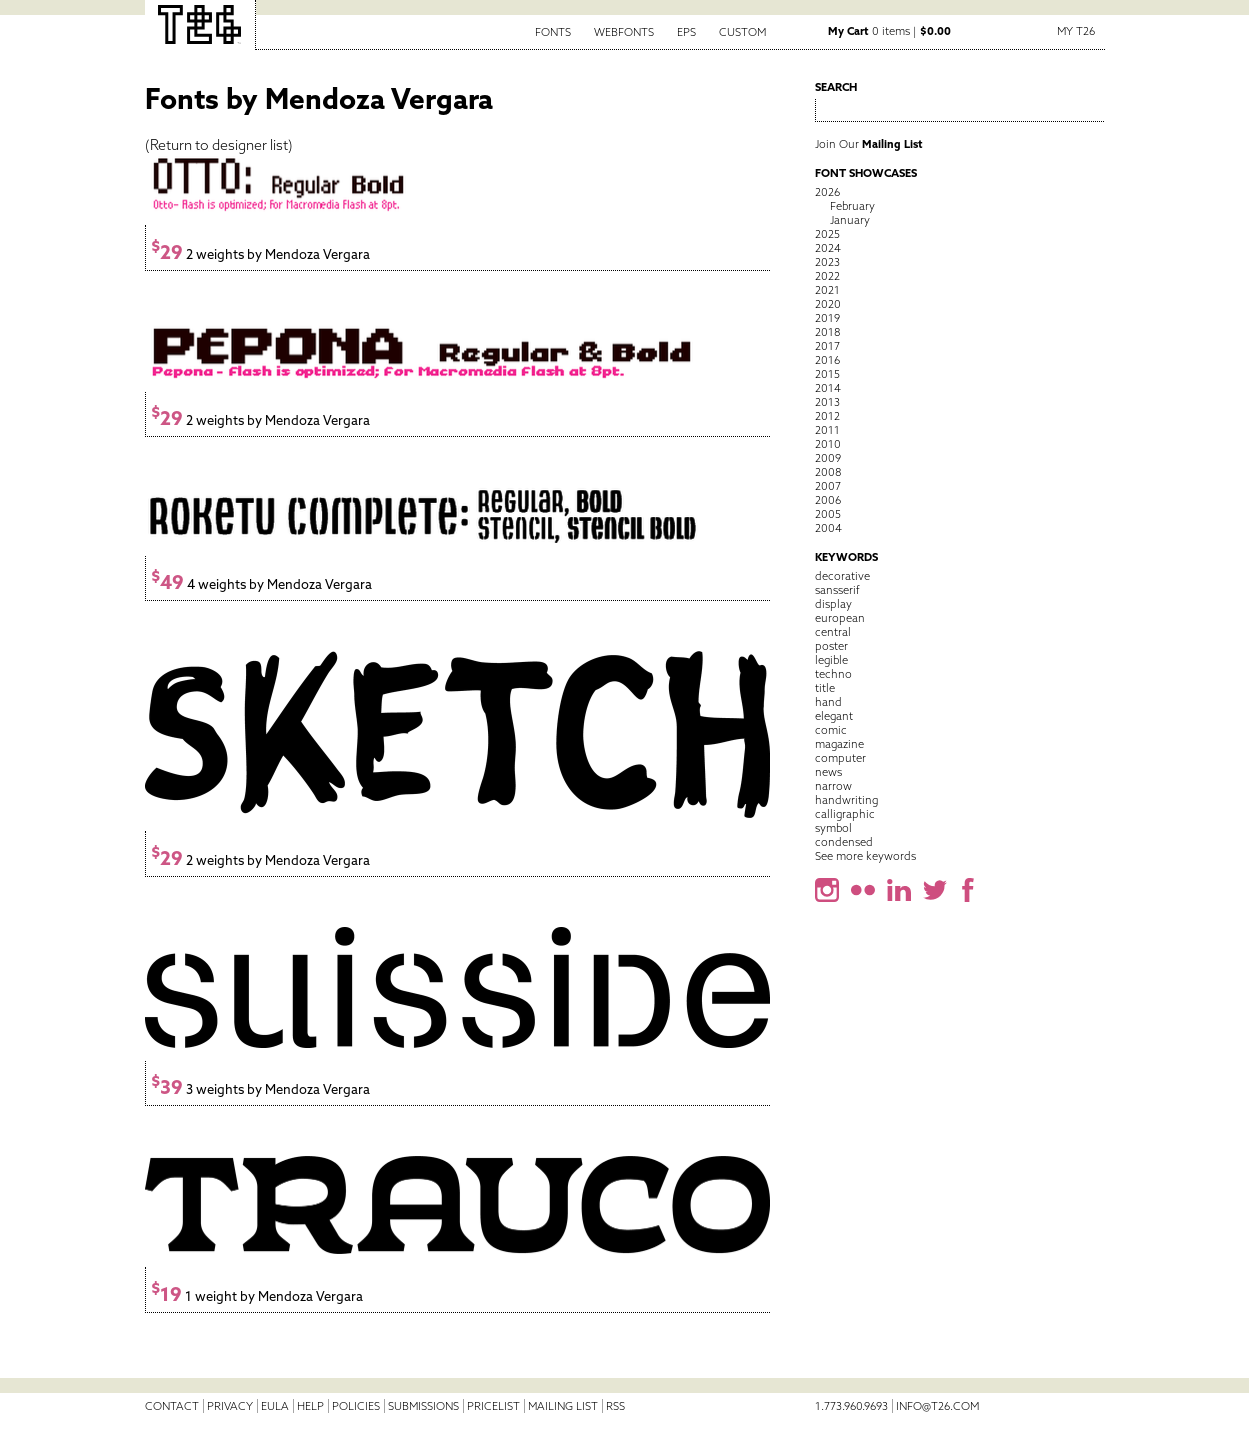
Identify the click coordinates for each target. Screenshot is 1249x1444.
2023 (827, 262)
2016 (827, 360)
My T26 (1076, 31)
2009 (828, 458)
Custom (742, 32)
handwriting (846, 800)
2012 (827, 416)
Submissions (423, 1406)
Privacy (230, 1406)
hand (828, 702)
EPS (686, 32)
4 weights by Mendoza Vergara (261, 584)
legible (831, 660)
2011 (827, 430)
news (828, 772)
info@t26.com (937, 1406)
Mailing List (563, 1406)
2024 (828, 248)
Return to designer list (219, 145)
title (825, 688)
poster (831, 646)
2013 (827, 402)
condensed (844, 842)
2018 (827, 332)
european (840, 618)
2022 (827, 276)
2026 (827, 192)
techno (833, 674)
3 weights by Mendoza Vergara (260, 1089)
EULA (275, 1406)
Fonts (553, 32)
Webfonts (624, 32)
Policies (356, 1406)
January (850, 220)
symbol (833, 828)
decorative (842, 576)
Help (310, 1406)
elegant (834, 716)
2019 (827, 318)
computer (840, 758)
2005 (828, 514)
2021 (827, 290)
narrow (833, 786)
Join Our (869, 144)
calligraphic (845, 814)
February (852, 206)
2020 (828, 304)
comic (831, 730)
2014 (828, 388)
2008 (828, 472)
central (833, 632)
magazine (839, 744)
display (833, 604)
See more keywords (865, 856)
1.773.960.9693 (851, 1406)
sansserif (837, 590)
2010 (828, 444)
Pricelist (493, 1406)
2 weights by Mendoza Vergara (260, 254)
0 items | (889, 31)
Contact (172, 1406)
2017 (827, 346)
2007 (828, 486)
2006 (828, 500)
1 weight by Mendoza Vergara (257, 1296)
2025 (827, 234)
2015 (827, 374)
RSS (615, 1406)
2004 (828, 528)
